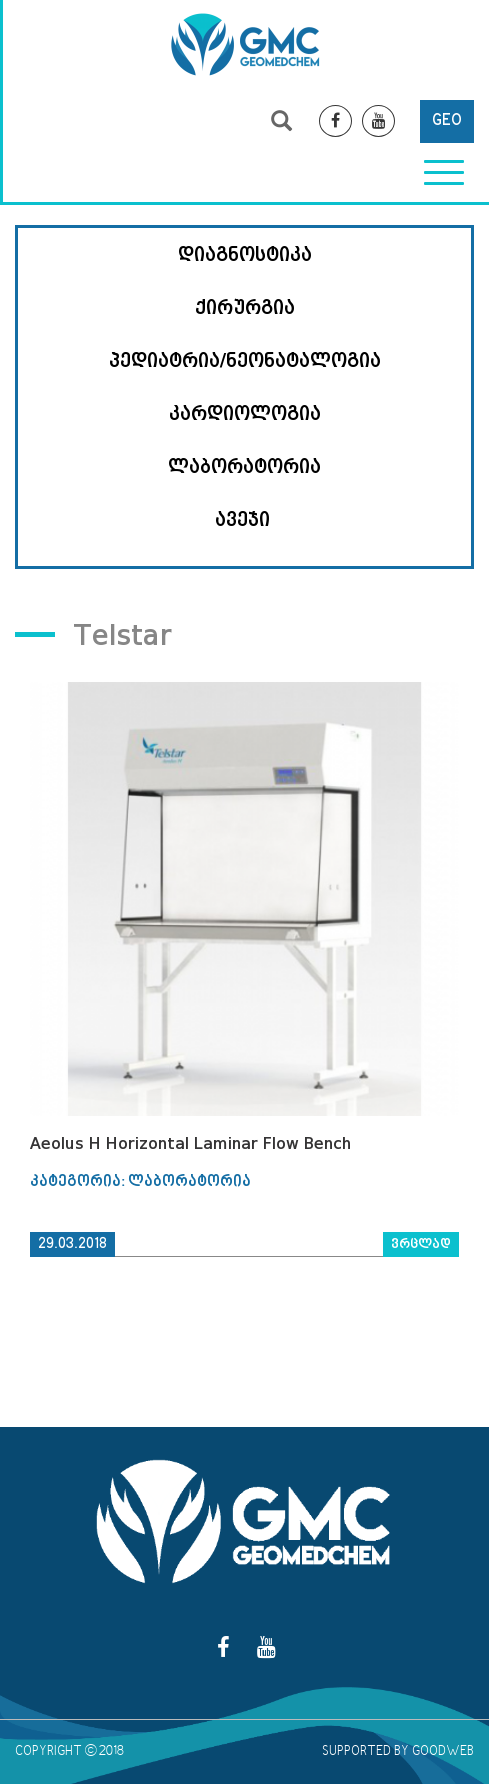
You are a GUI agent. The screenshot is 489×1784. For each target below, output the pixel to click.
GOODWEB (443, 1752)
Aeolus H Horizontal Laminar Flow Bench (190, 1143)
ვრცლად (421, 1244)
